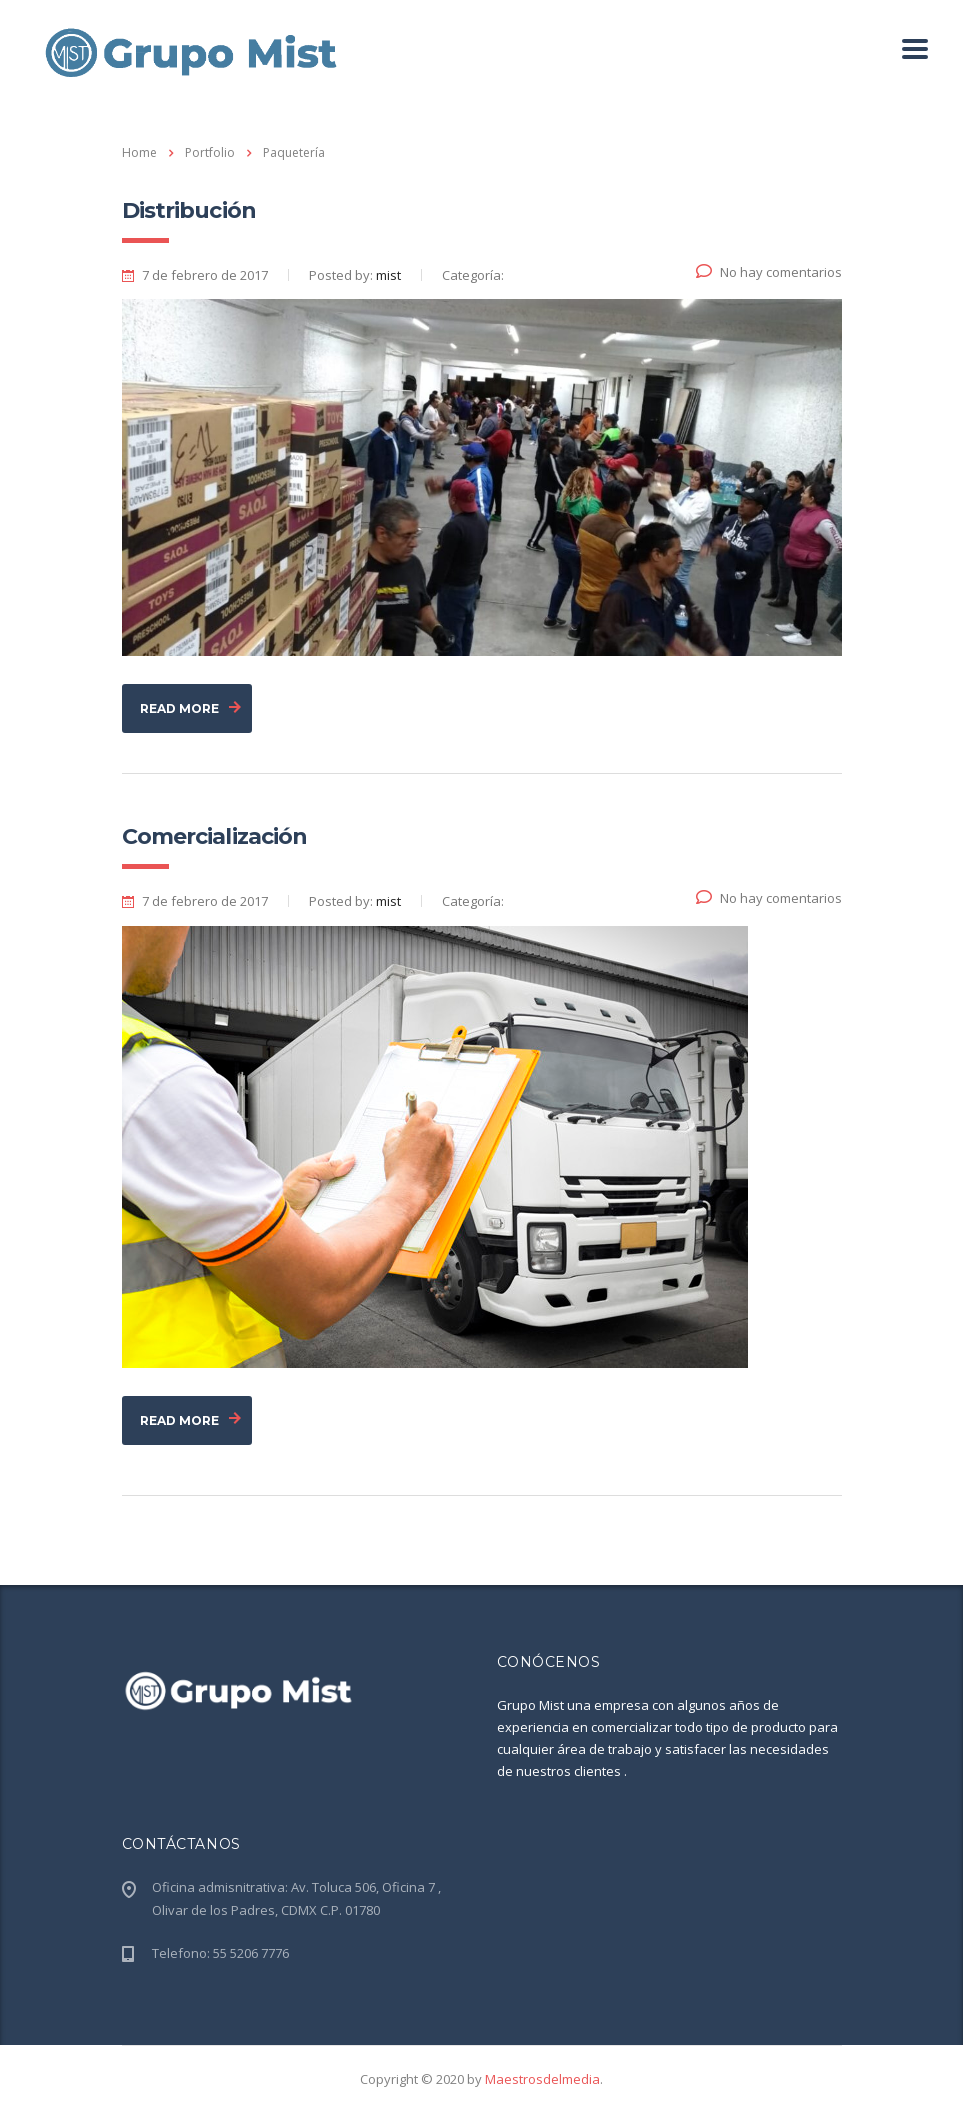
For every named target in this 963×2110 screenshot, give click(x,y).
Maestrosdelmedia (542, 2079)
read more (190, 709)
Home (139, 152)
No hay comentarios (769, 272)
